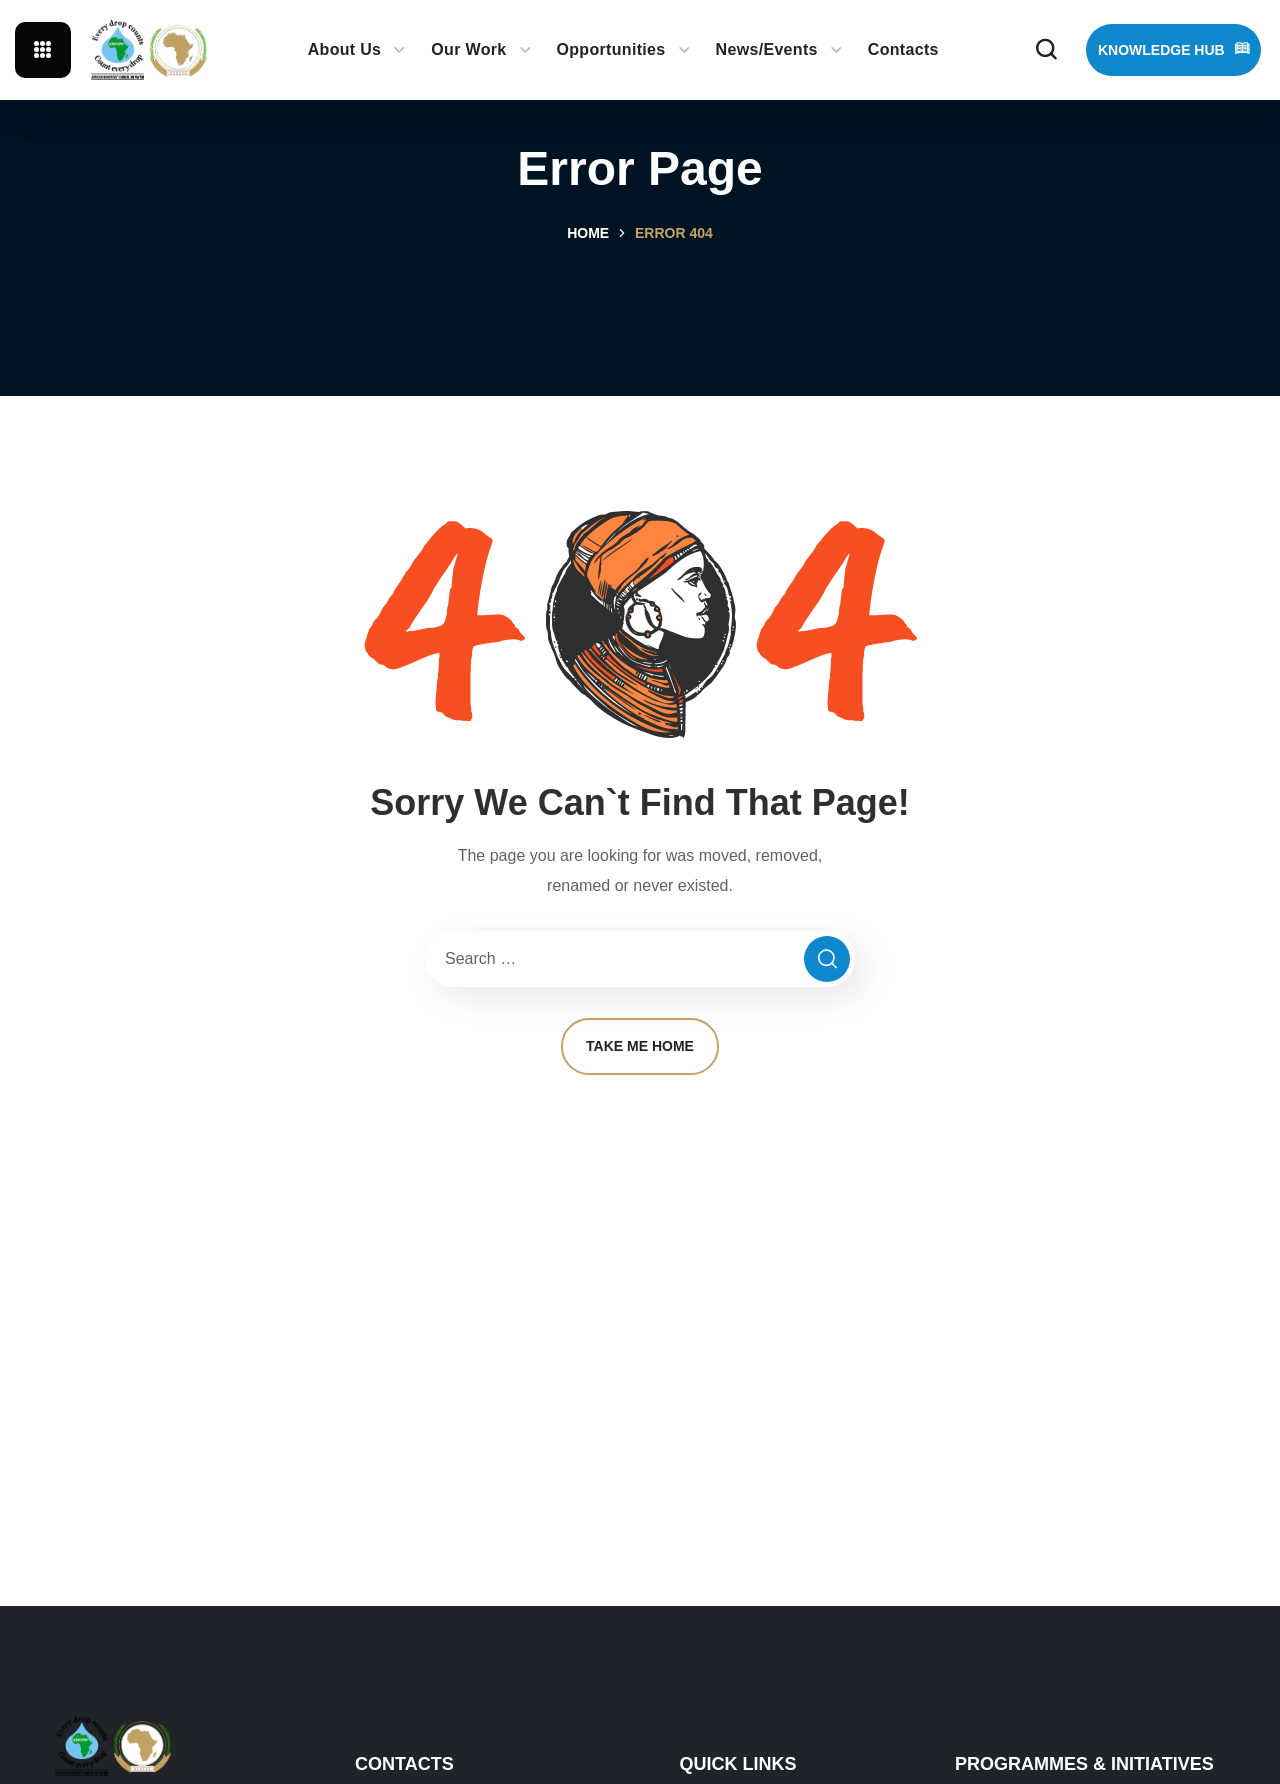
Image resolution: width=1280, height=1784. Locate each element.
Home (588, 233)
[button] (1046, 50)
